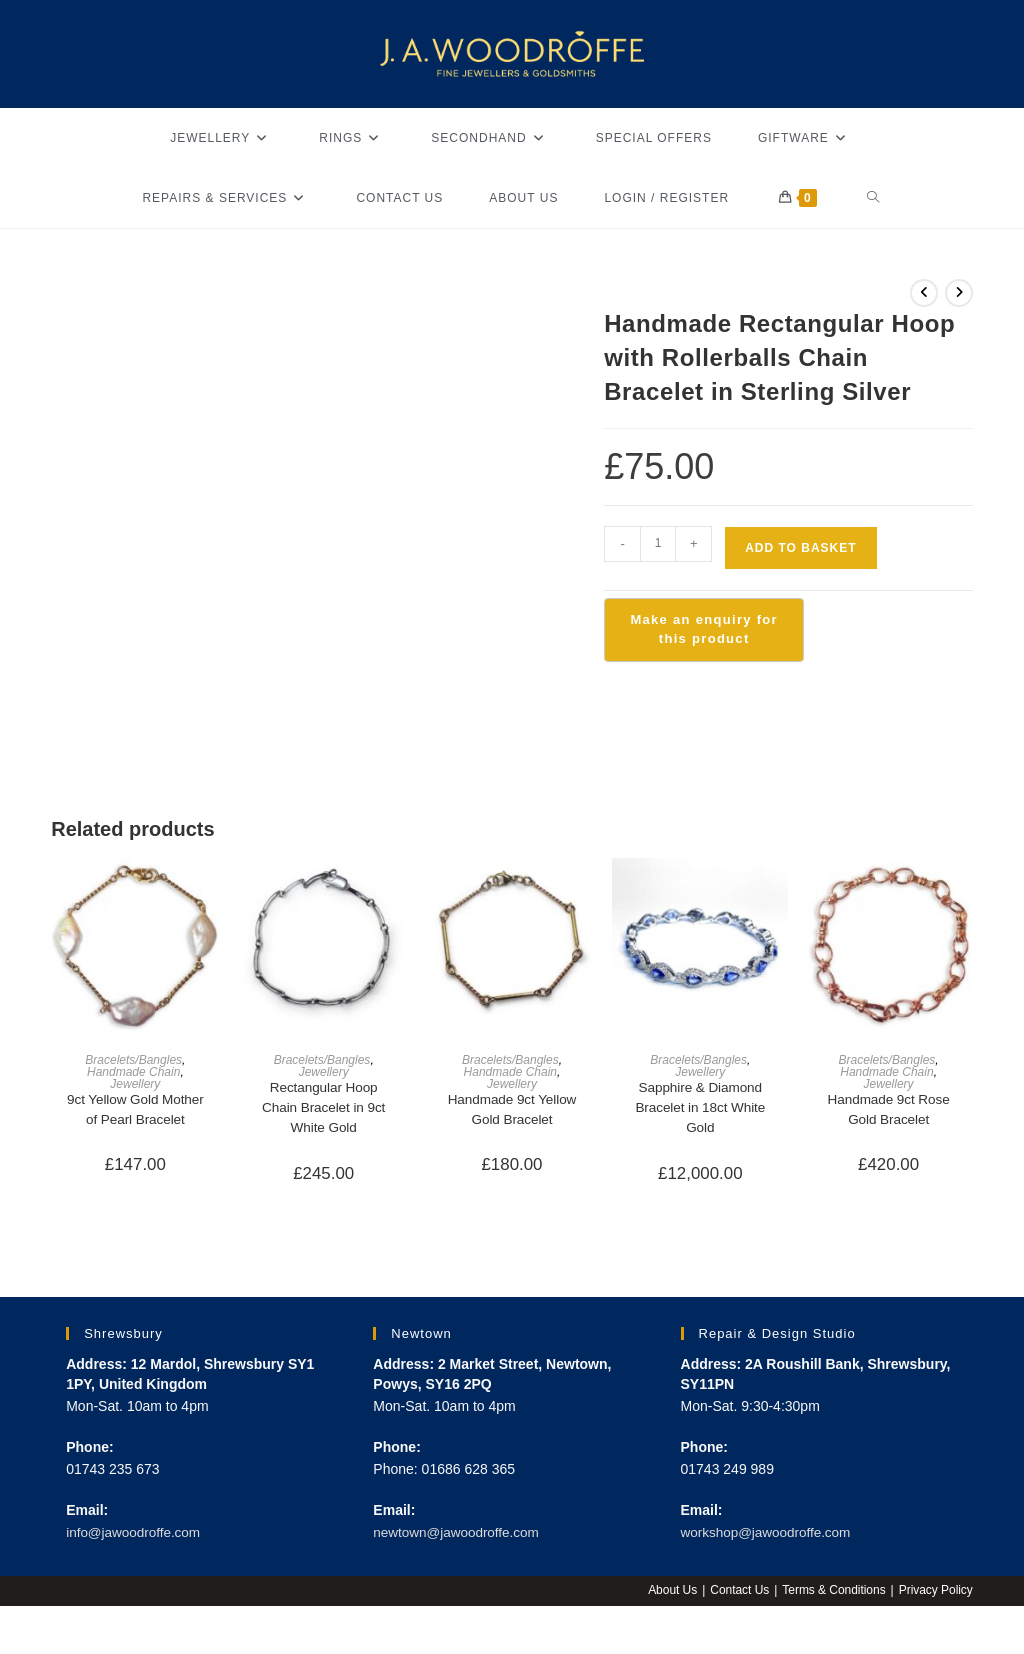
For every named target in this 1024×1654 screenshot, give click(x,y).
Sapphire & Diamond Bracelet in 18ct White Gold (700, 1109)
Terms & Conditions (833, 1593)
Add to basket (800, 548)
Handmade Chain (133, 1072)
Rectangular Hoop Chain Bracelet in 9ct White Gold (323, 1109)
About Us (670, 1593)
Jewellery (135, 1084)
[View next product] (959, 293)
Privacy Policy (935, 1593)
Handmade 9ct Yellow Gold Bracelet (512, 1110)
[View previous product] (924, 293)
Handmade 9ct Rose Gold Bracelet (889, 1110)
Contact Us (737, 1593)
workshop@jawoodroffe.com (769, 1535)
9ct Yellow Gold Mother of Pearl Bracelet (135, 1110)
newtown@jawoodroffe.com (459, 1535)
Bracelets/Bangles (133, 1060)
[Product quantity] (658, 544)
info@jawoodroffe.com (135, 1535)
